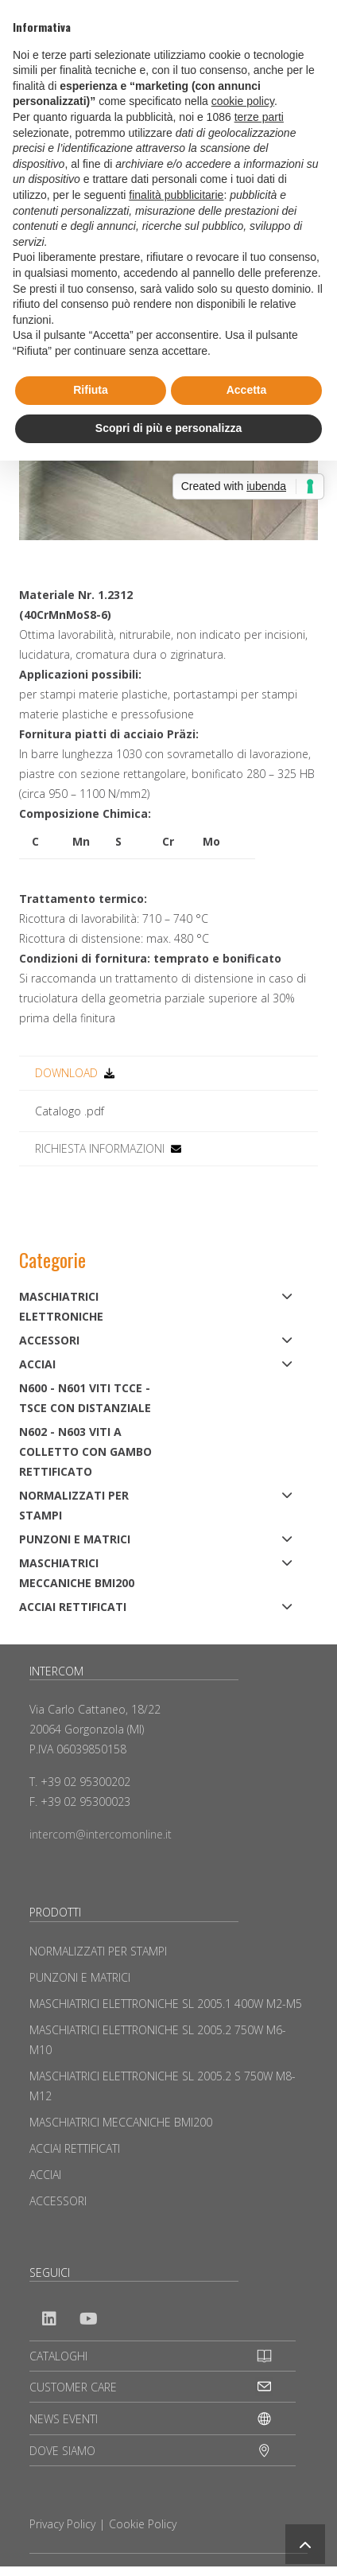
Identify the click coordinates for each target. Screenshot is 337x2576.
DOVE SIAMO (62, 2450)
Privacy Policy (62, 2523)
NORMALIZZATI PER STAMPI (74, 1505)
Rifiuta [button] (90, 389)
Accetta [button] (247, 389)
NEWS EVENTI (63, 2418)
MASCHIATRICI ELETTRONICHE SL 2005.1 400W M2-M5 (165, 2003)
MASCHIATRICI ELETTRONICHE (61, 1306)
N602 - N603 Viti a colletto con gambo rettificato (85, 1451)
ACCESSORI (49, 1340)
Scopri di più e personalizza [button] (168, 428)
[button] (305, 2544)
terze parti (259, 117)
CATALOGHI (58, 2356)
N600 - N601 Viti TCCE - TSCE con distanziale (85, 1397)
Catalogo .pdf (69, 1111)
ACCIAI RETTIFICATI (72, 1606)
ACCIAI (37, 1364)
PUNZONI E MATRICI (74, 1539)
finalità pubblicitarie (176, 195)
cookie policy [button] (242, 101)
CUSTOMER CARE (73, 2387)
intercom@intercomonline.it (100, 1834)
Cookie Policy (142, 2523)
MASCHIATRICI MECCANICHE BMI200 (76, 1572)
